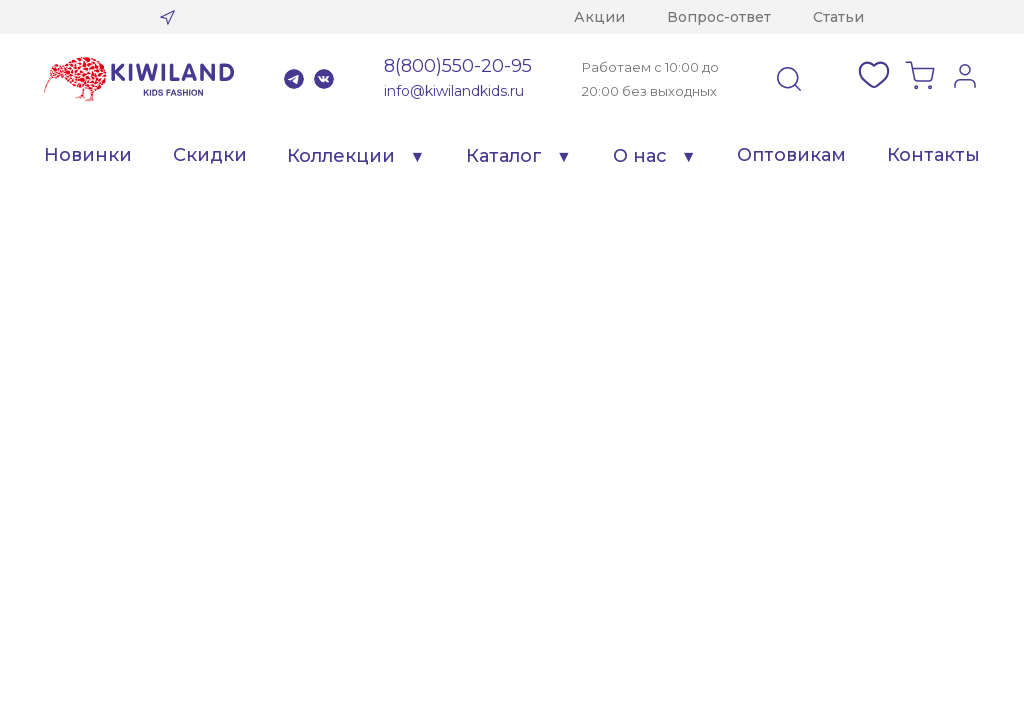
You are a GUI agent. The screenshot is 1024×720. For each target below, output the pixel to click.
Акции (599, 17)
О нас (640, 156)
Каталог (504, 156)
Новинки (88, 155)
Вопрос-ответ (719, 17)
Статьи (838, 17)
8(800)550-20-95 (458, 66)
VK (324, 79)
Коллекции (341, 156)
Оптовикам (791, 155)
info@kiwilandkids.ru (454, 91)
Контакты (933, 155)
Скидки (210, 155)
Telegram (294, 79)
